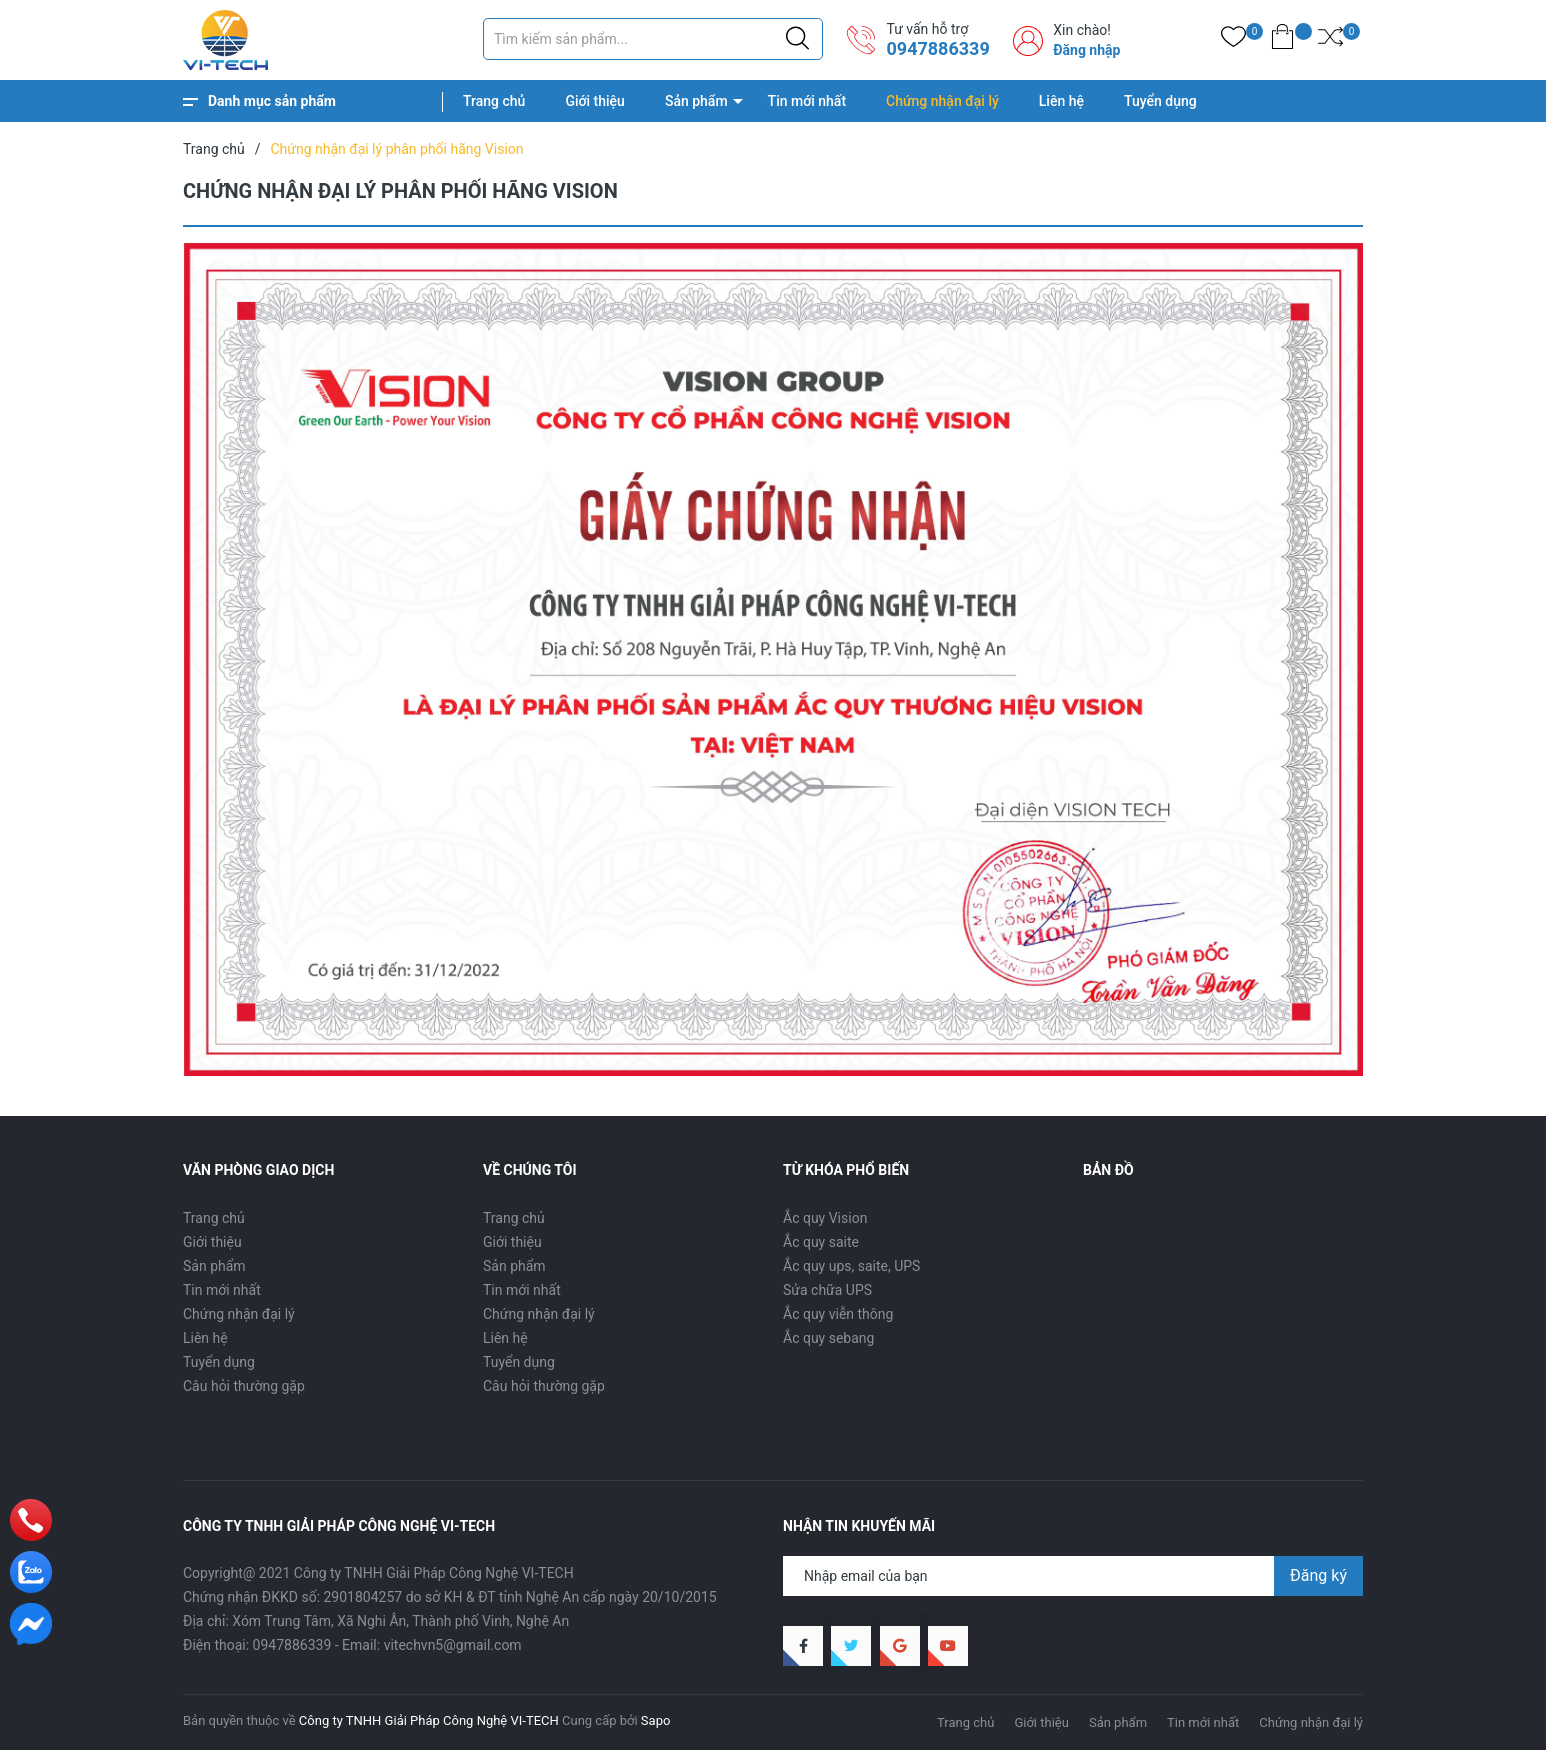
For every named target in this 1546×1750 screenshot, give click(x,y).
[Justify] (797, 39)
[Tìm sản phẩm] (653, 39)
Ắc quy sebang (828, 1338)
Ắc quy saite (821, 1242)
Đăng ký (1318, 1575)
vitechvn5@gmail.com (453, 1645)
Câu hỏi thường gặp (244, 1386)
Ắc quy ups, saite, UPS (851, 1266)
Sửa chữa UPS (827, 1290)
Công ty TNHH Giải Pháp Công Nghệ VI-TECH (429, 1720)
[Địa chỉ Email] (1073, 1576)
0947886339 (937, 48)
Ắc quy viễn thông (838, 1314)
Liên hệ (1061, 101)
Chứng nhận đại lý (942, 101)
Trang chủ (494, 101)
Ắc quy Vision (825, 1218)
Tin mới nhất (807, 101)
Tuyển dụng (1160, 101)
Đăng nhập (1086, 50)
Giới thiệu (595, 101)
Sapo (656, 1720)
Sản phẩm (696, 101)
